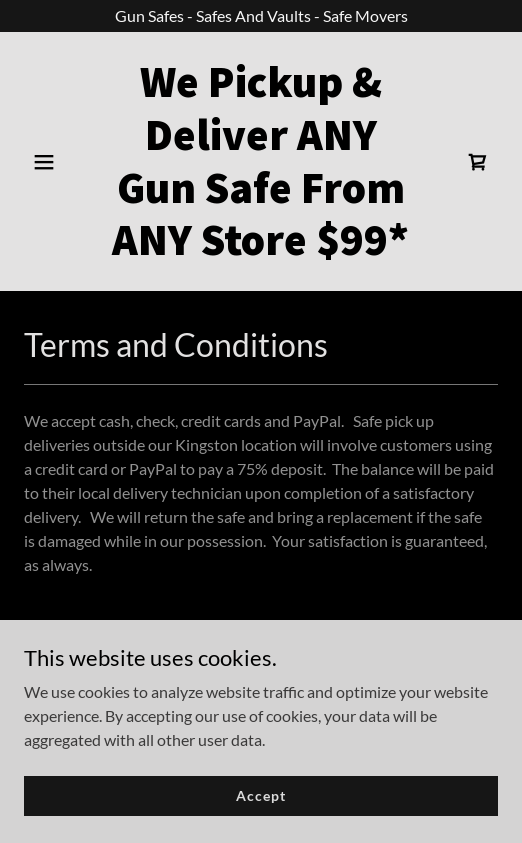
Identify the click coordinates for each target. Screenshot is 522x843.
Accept (260, 795)
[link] (261, 248)
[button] (59, 162)
